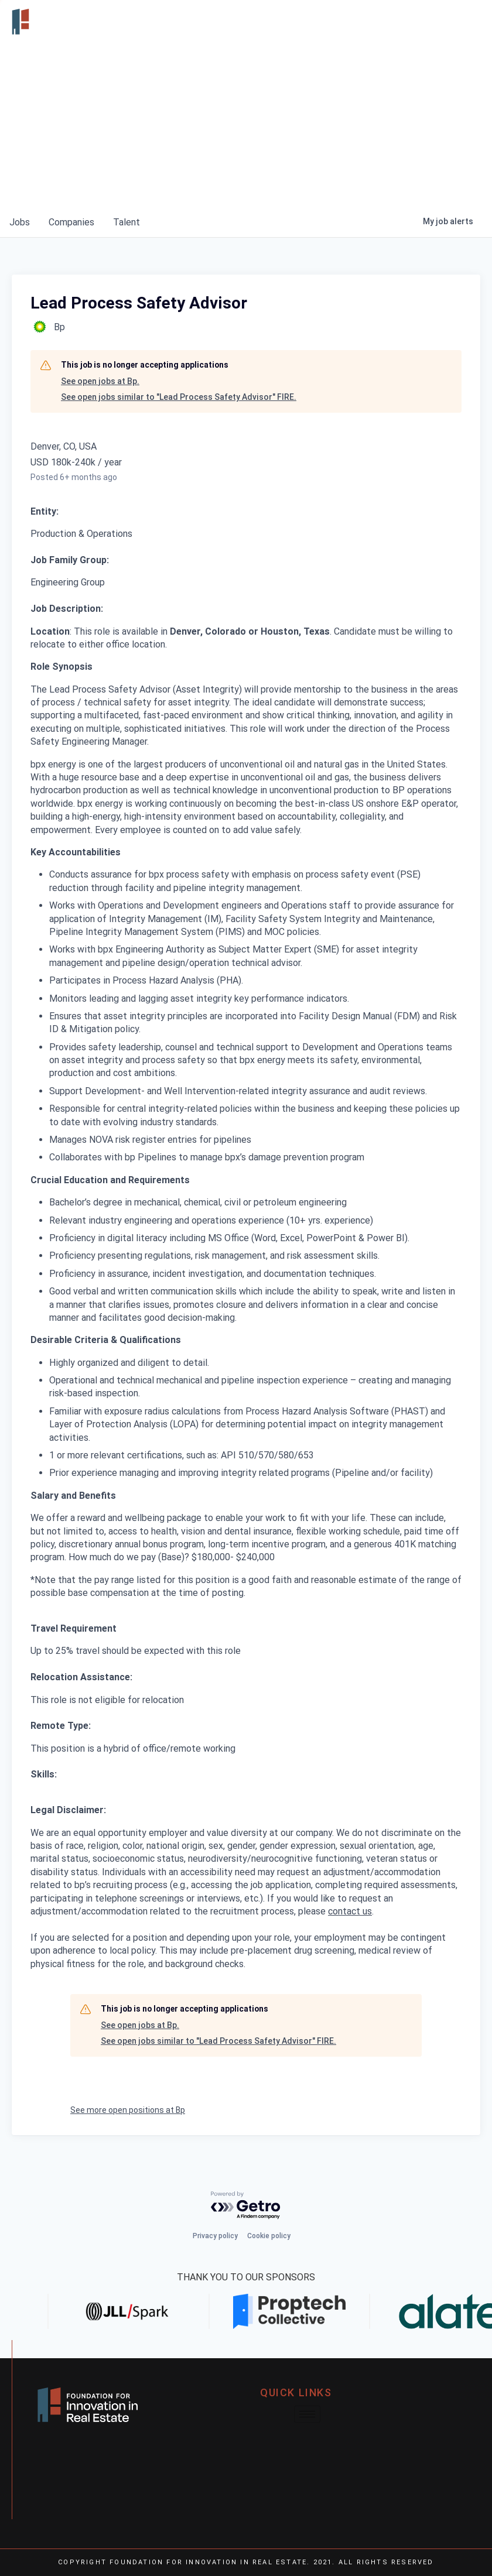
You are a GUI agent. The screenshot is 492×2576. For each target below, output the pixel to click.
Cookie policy (269, 2236)
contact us (350, 1911)
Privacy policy (215, 2236)
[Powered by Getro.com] (246, 2205)
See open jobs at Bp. (100, 381)
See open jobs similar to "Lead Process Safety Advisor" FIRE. (178, 397)
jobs (19, 222)
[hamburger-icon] (470, 21)
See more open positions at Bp (127, 2110)
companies (71, 222)
